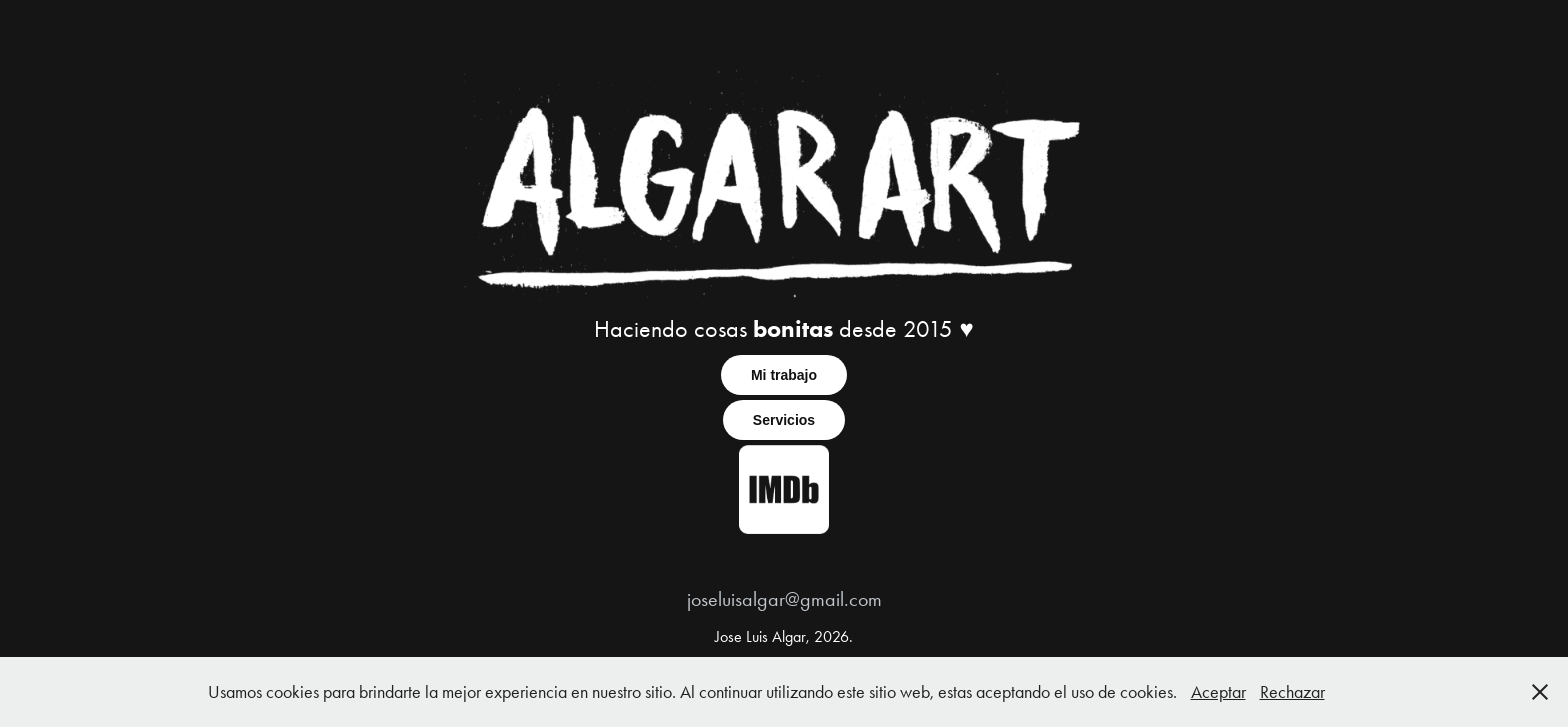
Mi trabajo (784, 375)
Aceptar (1218, 692)
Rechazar (1292, 692)
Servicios (784, 420)
